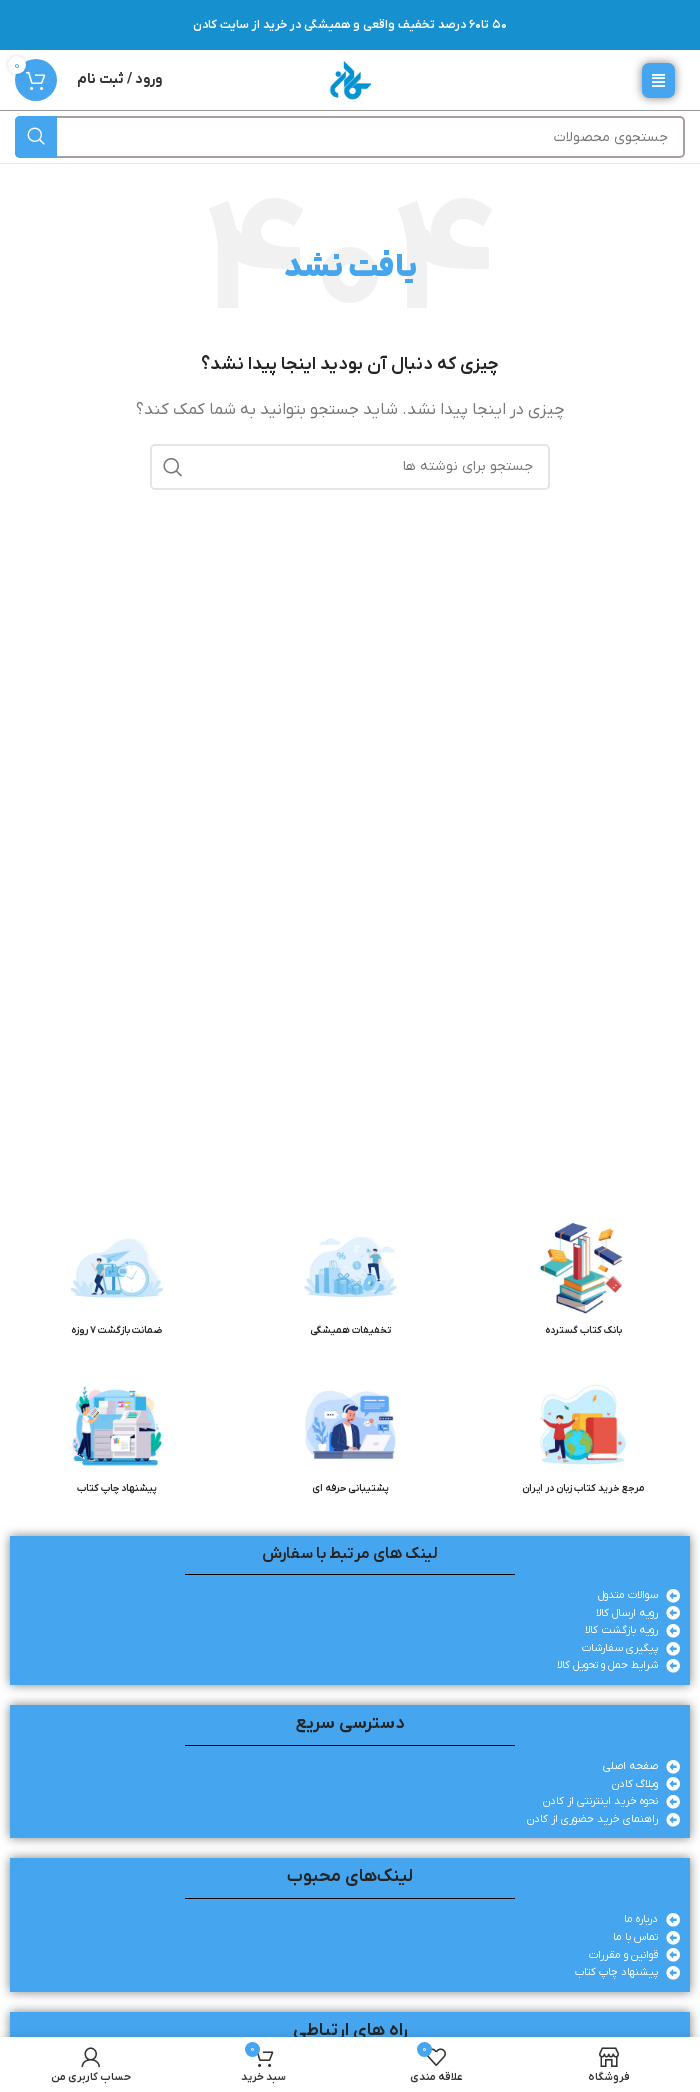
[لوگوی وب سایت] (350, 79)
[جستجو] (350, 137)
